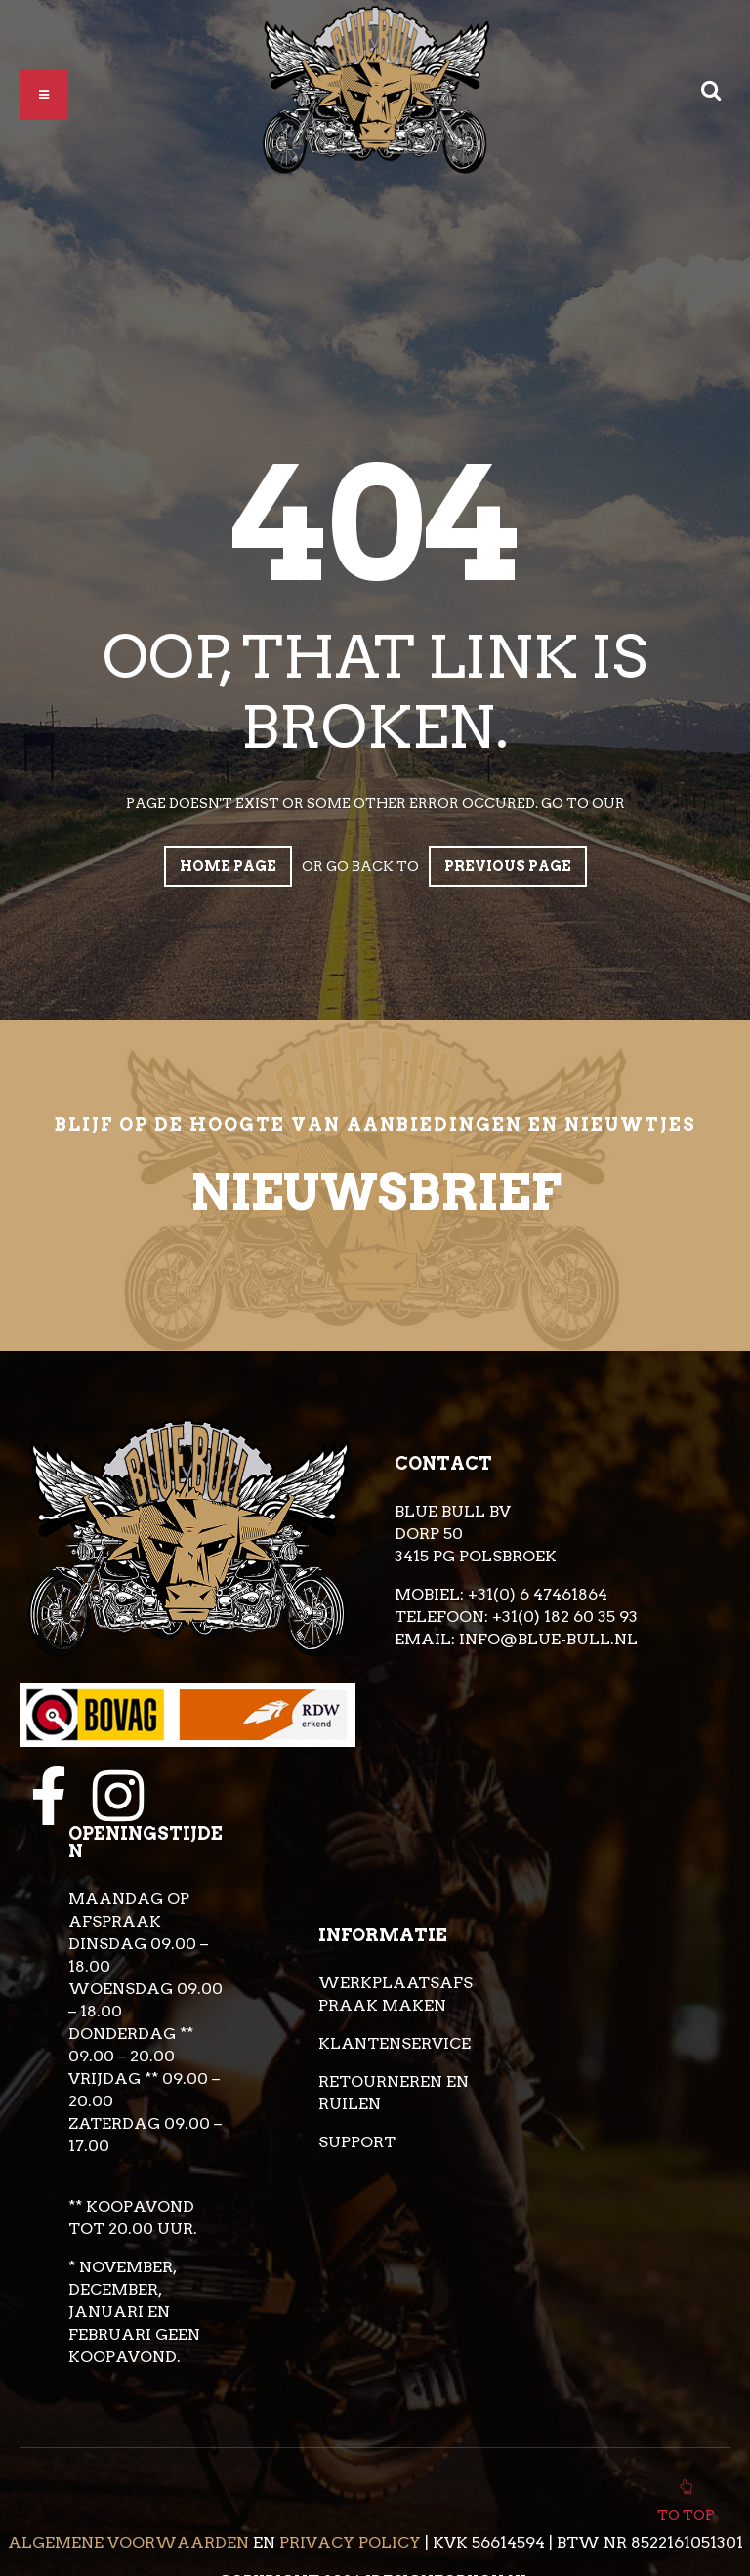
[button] (44, 94)
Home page (228, 866)
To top (685, 2510)
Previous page (507, 866)
